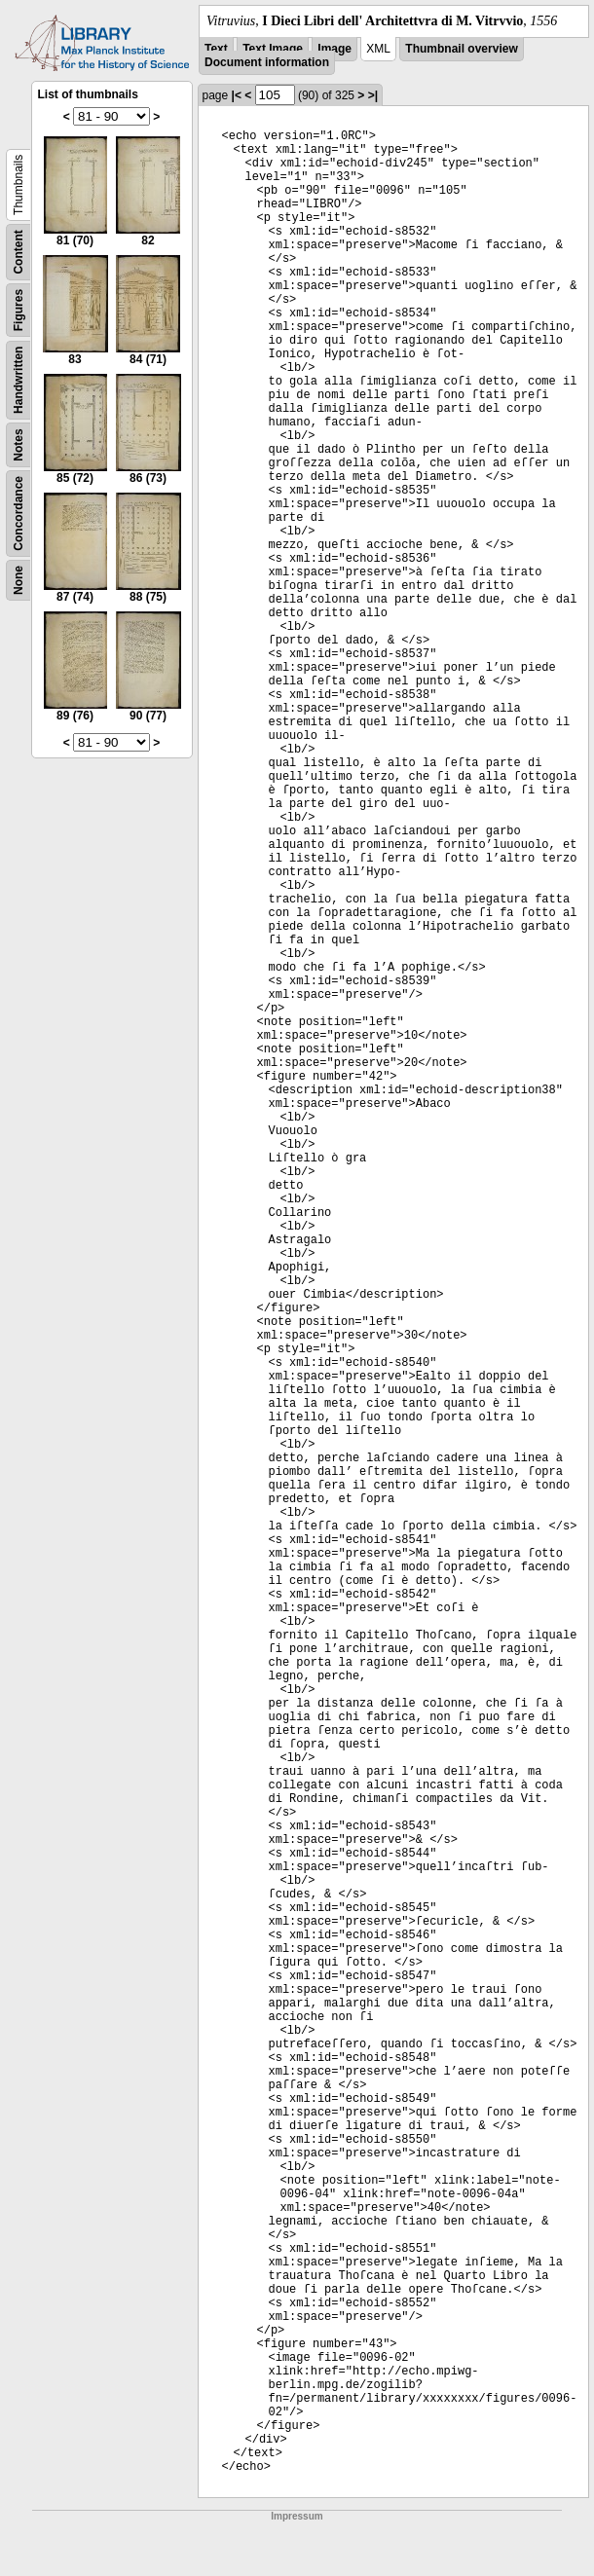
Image (334, 48)
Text (216, 48)
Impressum (296, 2516)
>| (373, 95)
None (18, 580)
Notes (18, 444)
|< (236, 95)
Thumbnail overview (461, 48)
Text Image (272, 48)
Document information (266, 62)
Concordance (18, 513)
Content (18, 252)
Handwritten (18, 380)
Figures (18, 310)
